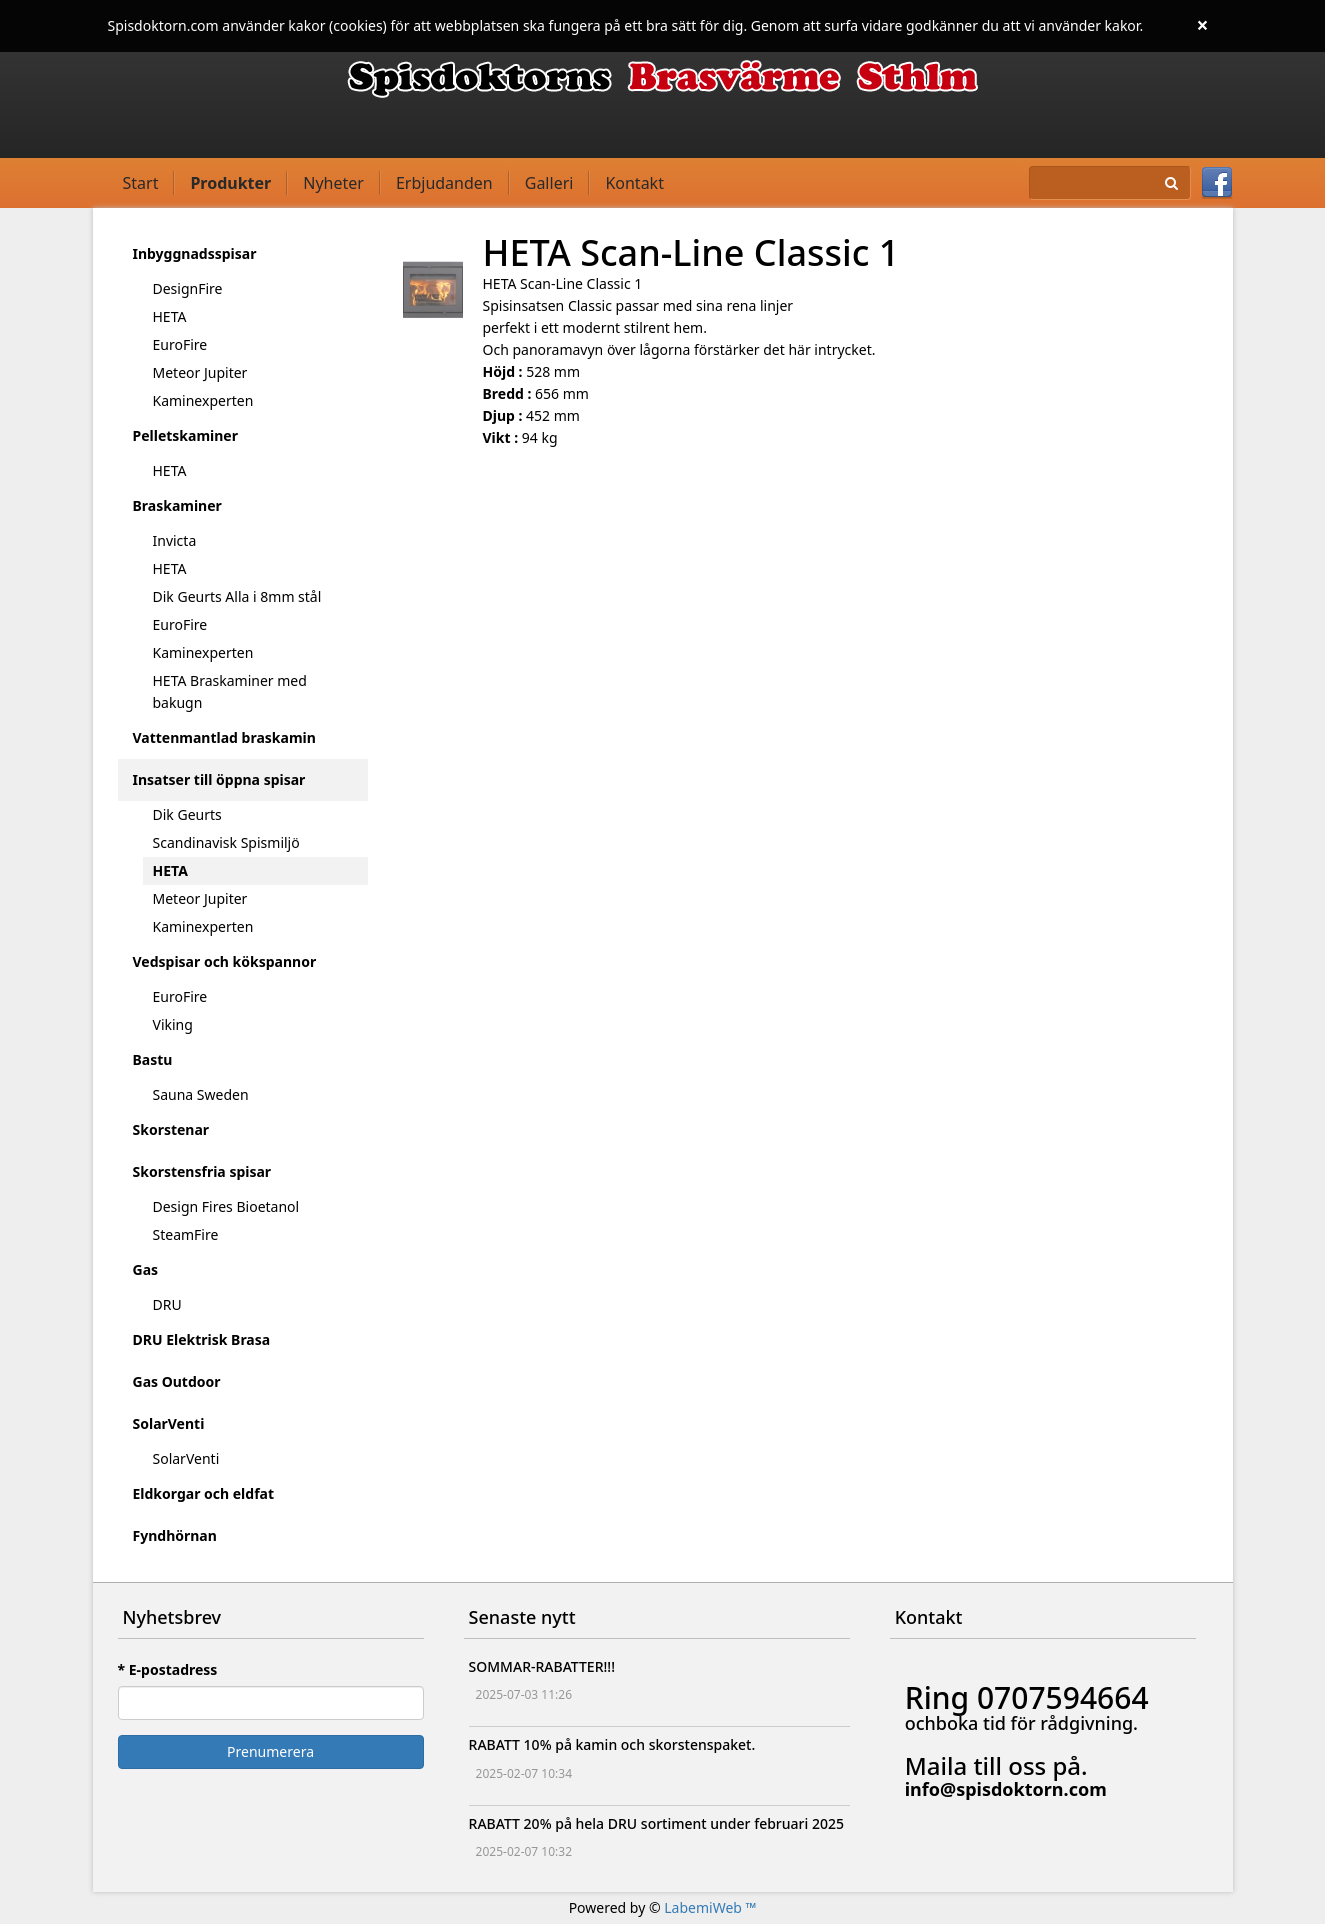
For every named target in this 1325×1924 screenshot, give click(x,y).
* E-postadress (168, 1669)
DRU (167, 1304)
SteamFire (186, 1234)
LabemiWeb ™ (710, 1907)
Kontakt (634, 183)
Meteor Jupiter (200, 372)
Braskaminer (177, 505)
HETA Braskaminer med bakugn (230, 691)
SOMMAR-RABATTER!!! (542, 1666)
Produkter (230, 183)
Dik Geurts (187, 814)
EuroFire (180, 344)
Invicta (175, 540)
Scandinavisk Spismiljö (226, 842)
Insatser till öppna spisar (219, 779)
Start (141, 183)
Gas (146, 1269)
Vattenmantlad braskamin (224, 737)
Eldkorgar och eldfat (204, 1493)
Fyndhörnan (175, 1535)
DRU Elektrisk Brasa (202, 1339)
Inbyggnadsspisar (195, 253)
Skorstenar (171, 1129)
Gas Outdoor (177, 1381)
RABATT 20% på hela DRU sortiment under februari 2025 (656, 1823)
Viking (173, 1024)
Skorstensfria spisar (202, 1171)
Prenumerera (270, 1751)
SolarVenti (169, 1423)
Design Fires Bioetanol (226, 1206)
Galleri (549, 183)
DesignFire (188, 288)
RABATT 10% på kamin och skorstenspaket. (612, 1744)
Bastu (153, 1059)
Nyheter (333, 183)
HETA (170, 316)
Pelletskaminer (185, 435)
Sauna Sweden (201, 1094)
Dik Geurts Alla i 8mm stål (237, 596)
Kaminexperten (203, 400)
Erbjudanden (444, 183)
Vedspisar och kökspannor (225, 961)
